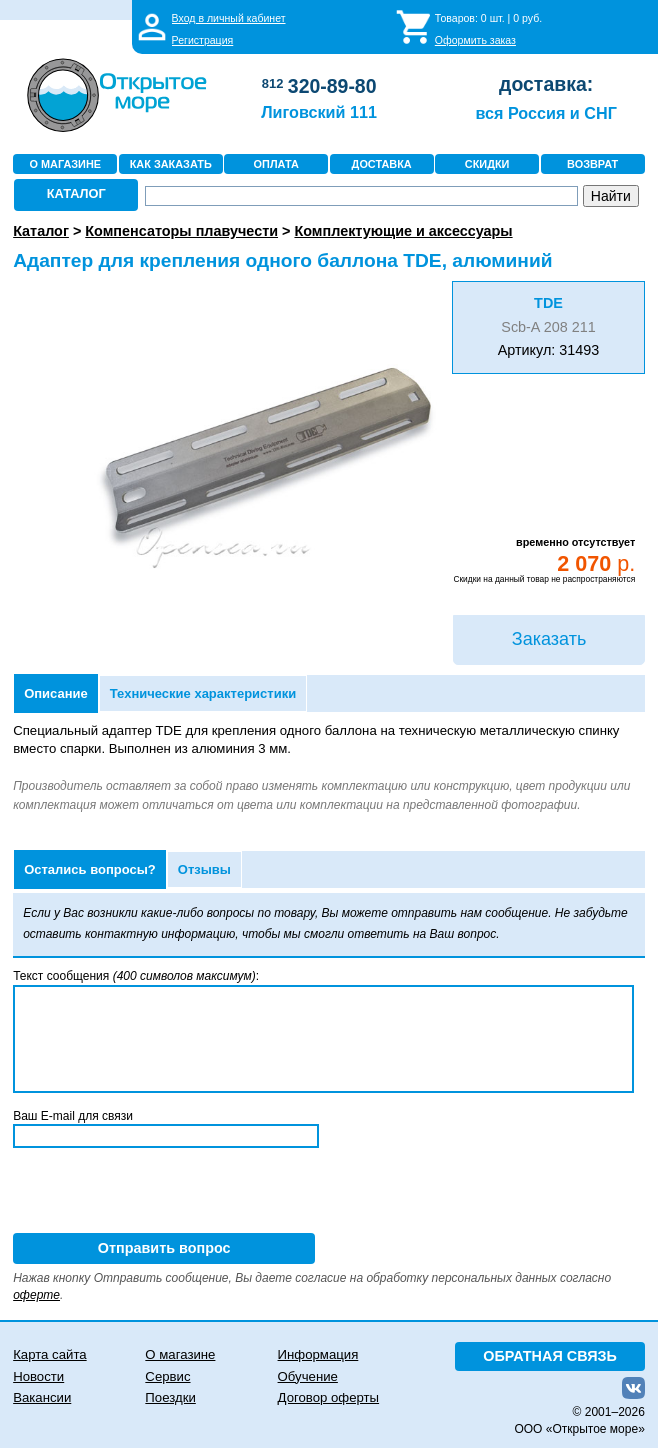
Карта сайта (49, 1354)
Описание (56, 693)
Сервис (167, 1376)
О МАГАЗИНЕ (65, 164)
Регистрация (203, 40)
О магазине (180, 1354)
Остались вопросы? (90, 869)
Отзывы (204, 869)
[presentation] (165, 1194)
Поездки (170, 1397)
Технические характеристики (203, 693)
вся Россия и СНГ (545, 113)
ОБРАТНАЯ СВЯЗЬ (550, 1356)
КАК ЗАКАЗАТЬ (171, 164)
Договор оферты (329, 1397)
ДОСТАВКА (382, 164)
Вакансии (42, 1397)
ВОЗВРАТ (592, 164)
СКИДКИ (487, 164)
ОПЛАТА (276, 164)
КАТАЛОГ (76, 193)
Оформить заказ (475, 40)
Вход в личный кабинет (229, 18)
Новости (38, 1376)
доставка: (546, 84)
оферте (36, 1295)
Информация (318, 1354)
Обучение (308, 1376)
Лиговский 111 (319, 112)
